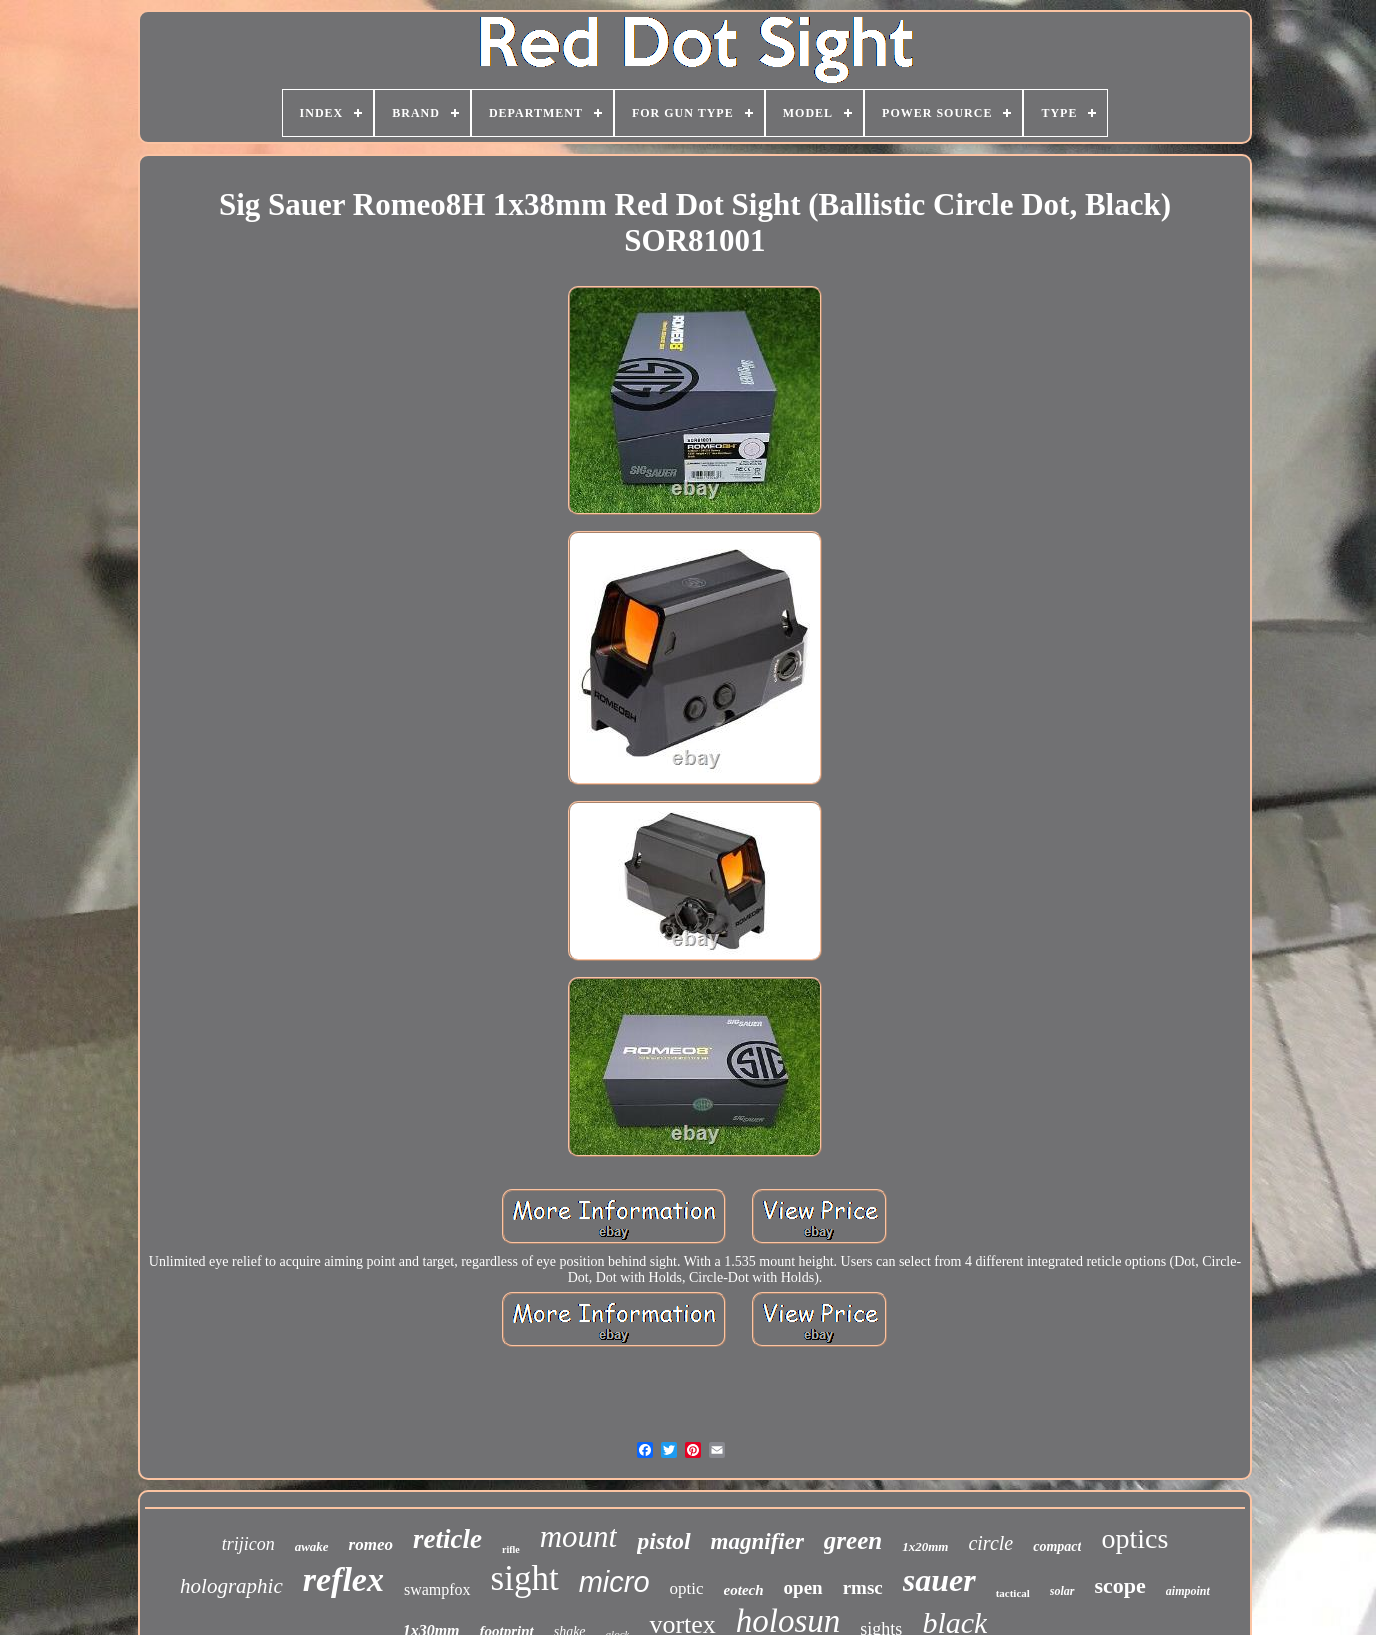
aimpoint (1188, 1591)
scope (1120, 1585)
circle (990, 1543)
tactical (1013, 1593)
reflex (343, 1579)
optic (687, 1588)
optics (1134, 1538)
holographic (231, 1586)
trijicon (248, 1544)
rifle (511, 1549)
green (853, 1540)
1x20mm (925, 1546)
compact (1057, 1546)
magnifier (757, 1541)
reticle (447, 1539)
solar (1062, 1591)
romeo (371, 1544)
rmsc (863, 1587)
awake (312, 1546)
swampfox (437, 1589)
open (803, 1587)
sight (525, 1578)
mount (579, 1536)
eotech (744, 1590)
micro (614, 1582)
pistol (663, 1541)
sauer (939, 1580)
